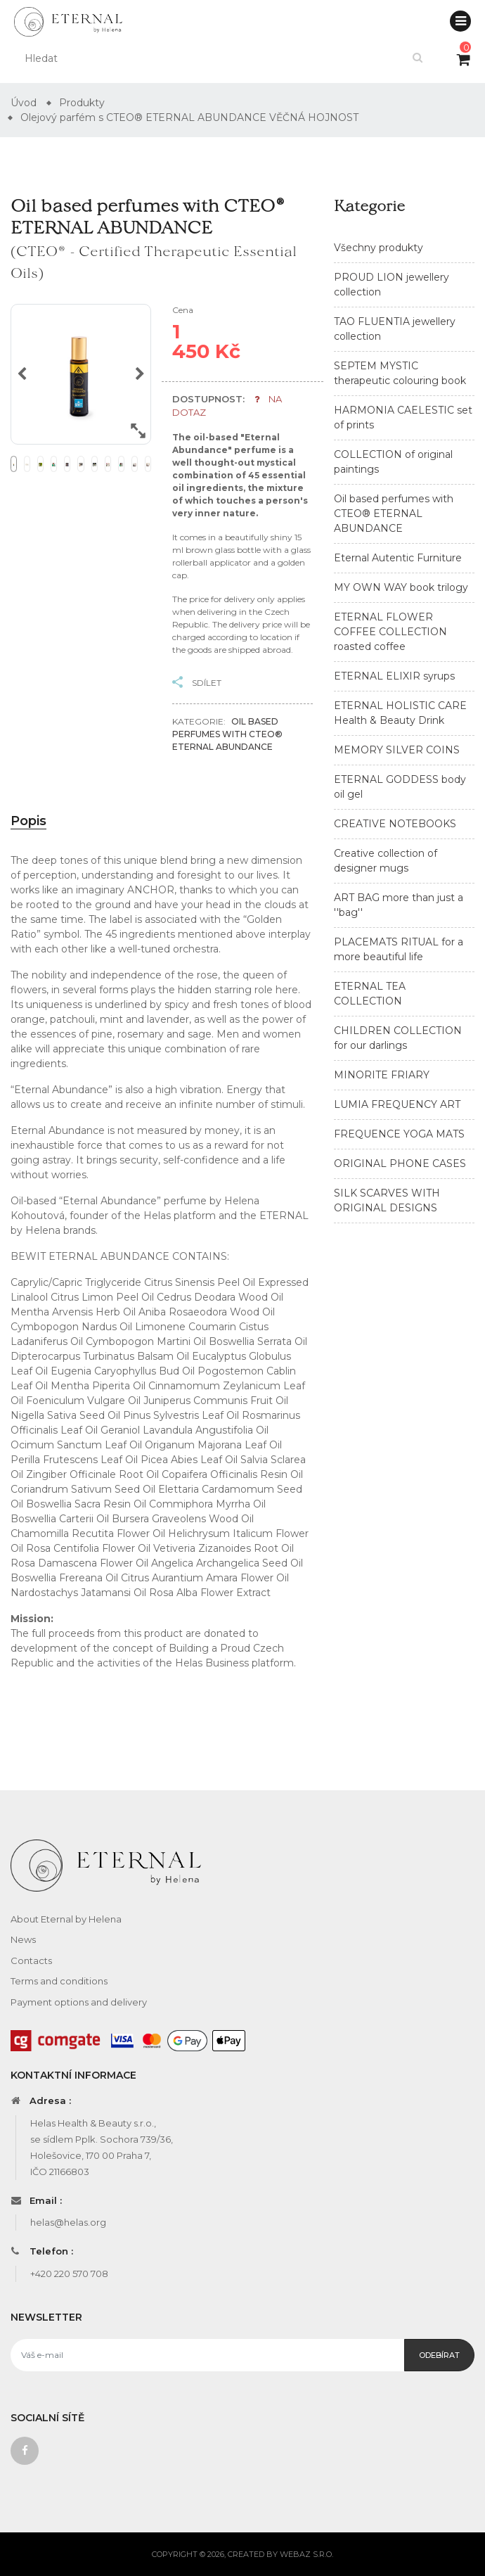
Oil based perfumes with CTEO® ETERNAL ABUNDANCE (393, 513)
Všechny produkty (378, 247)
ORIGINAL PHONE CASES (400, 1163)
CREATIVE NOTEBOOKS (395, 823)
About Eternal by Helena (66, 1919)
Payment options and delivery (79, 2002)
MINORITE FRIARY (381, 1075)
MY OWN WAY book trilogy (401, 587)
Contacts (31, 1960)
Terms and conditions (59, 1981)
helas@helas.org (68, 2222)
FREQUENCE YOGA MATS (399, 1134)
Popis (28, 821)
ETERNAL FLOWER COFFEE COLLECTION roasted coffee (390, 632)
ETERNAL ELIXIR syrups (394, 676)
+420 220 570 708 (69, 2273)
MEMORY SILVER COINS (397, 750)
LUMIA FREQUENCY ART (397, 1104)
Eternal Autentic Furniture (398, 557)
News (23, 1939)
